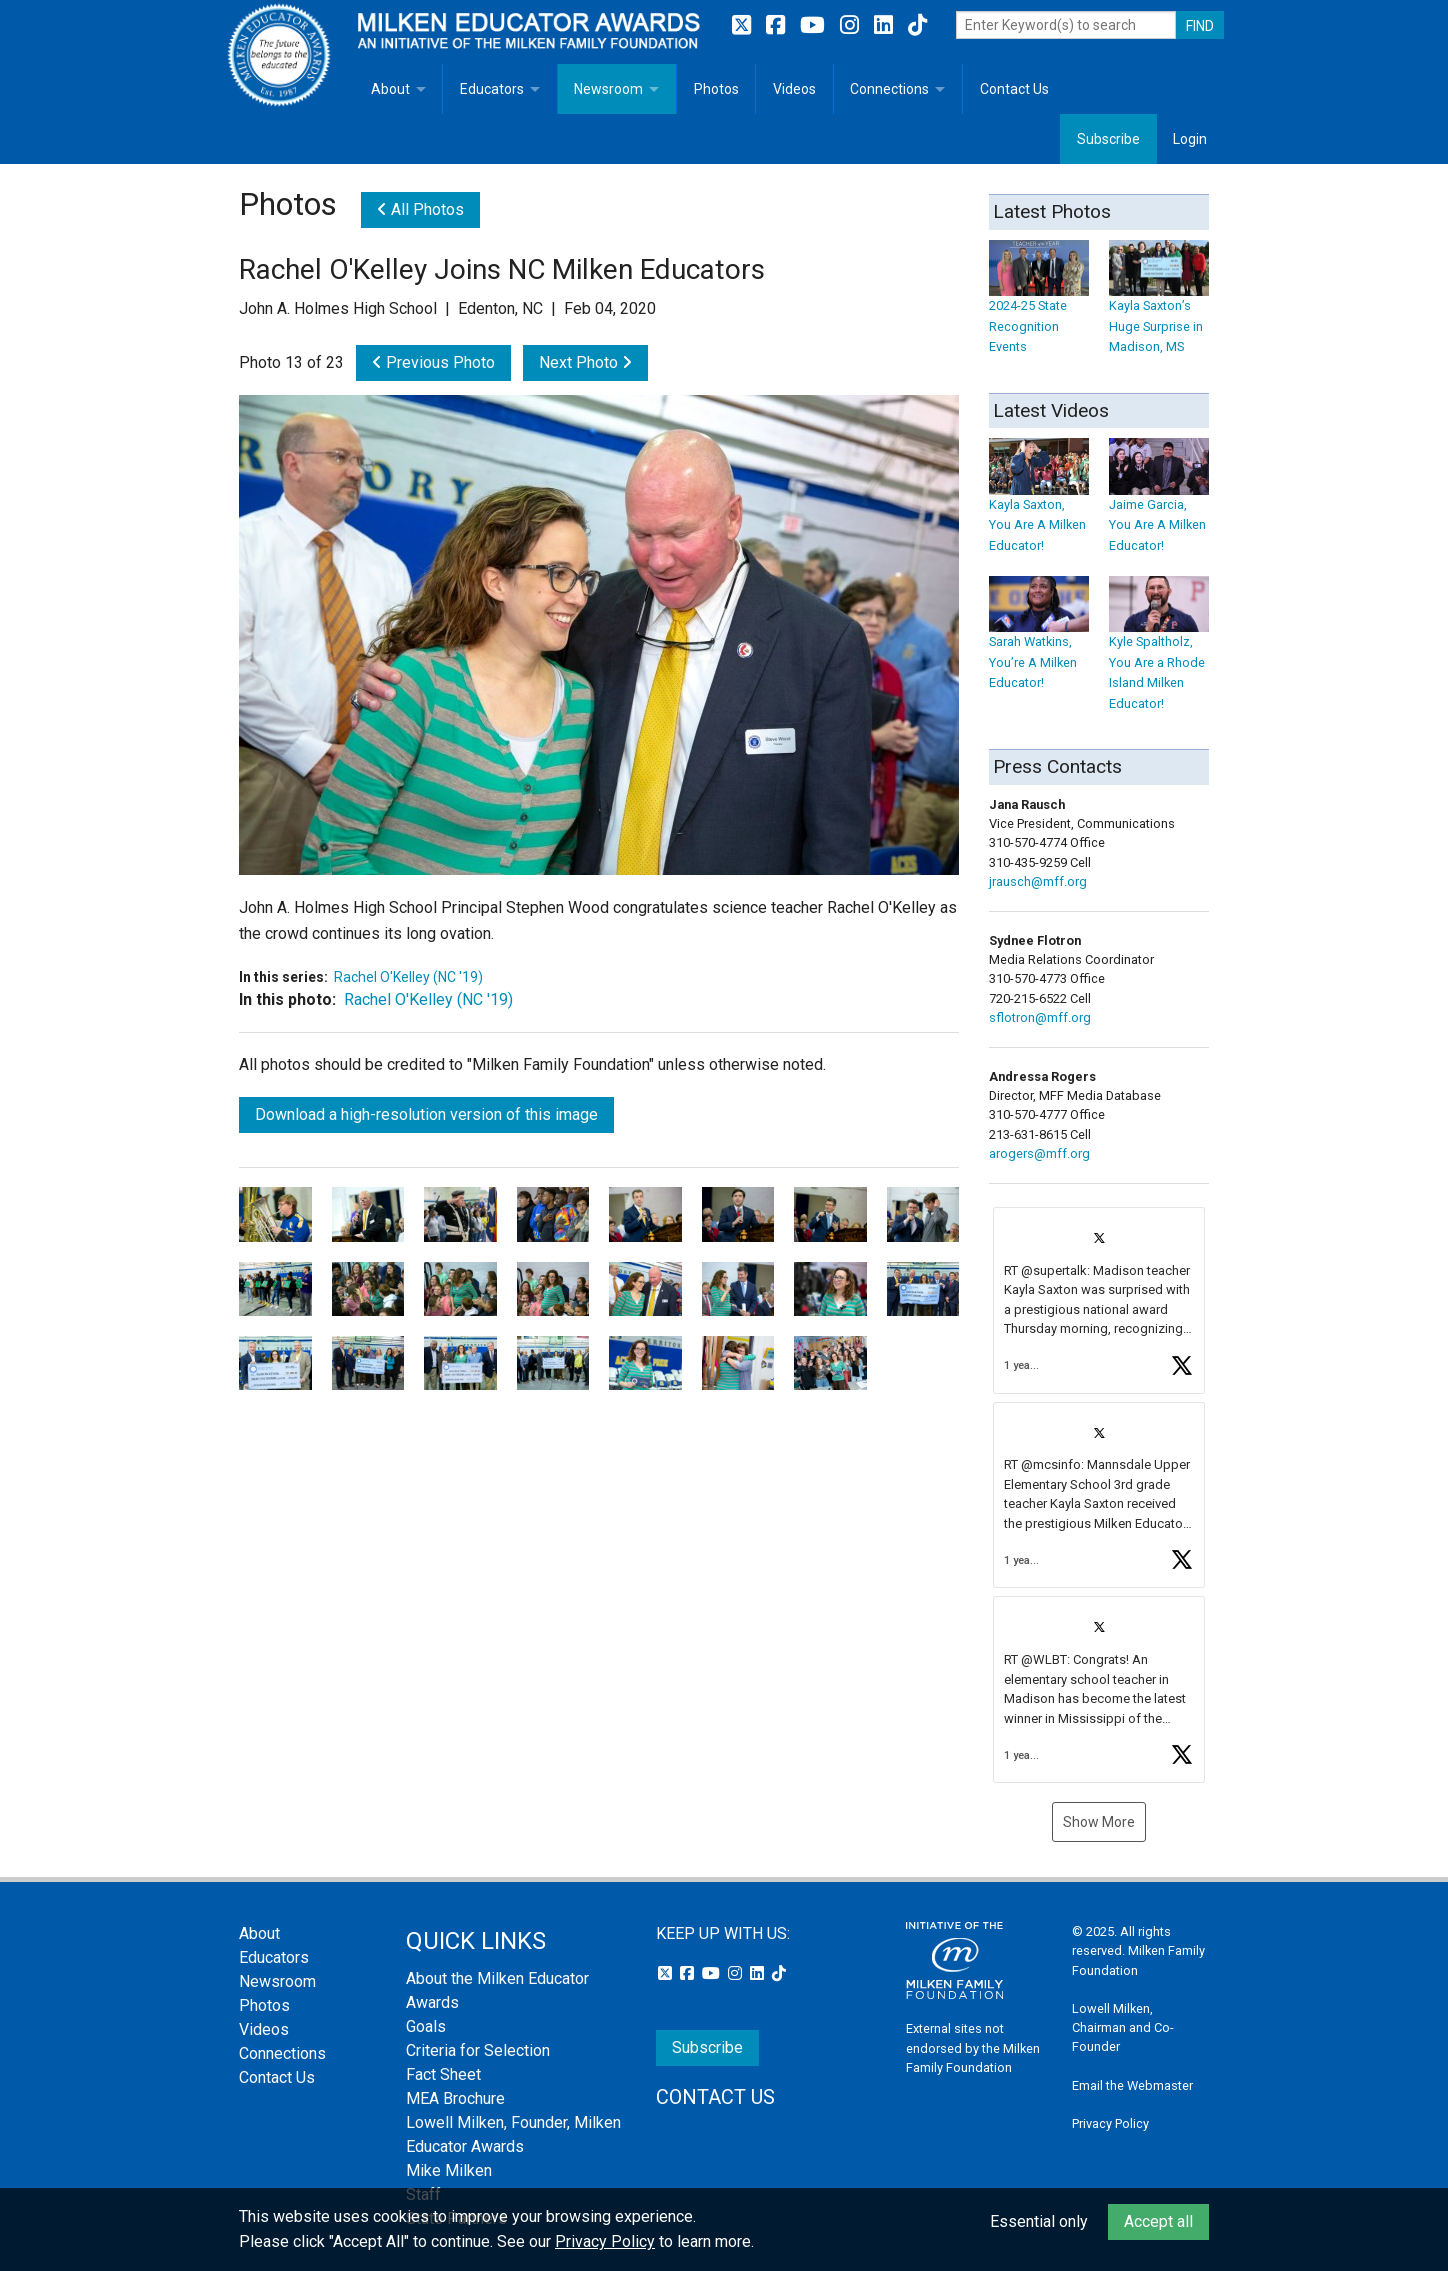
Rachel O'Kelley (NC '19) (408, 977)
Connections (889, 89)
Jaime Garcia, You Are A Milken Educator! (1159, 505)
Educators (492, 89)
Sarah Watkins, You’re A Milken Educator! (1039, 643)
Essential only (1039, 2221)
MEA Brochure (455, 2098)
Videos (794, 89)
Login (1190, 139)
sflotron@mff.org (1040, 1017)
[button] (1099, 1300)
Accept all (1158, 2221)
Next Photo (585, 362)
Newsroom (608, 89)
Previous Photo (433, 362)
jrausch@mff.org (1038, 881)
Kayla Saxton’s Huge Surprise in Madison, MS (1159, 306)
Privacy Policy (1110, 2123)
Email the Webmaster (1132, 2085)
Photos (716, 89)
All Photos (420, 209)
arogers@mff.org (1039, 1153)
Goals (426, 2026)
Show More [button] (1099, 1822)
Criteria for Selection (478, 2050)
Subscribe (1108, 139)
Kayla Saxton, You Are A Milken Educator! (1039, 505)
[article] (1099, 1300)
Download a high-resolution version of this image (426, 1114)
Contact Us (1014, 89)
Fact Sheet (443, 2074)
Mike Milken (449, 2170)
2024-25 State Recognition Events (1039, 306)
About (390, 89)
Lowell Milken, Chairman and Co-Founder (1123, 2027)
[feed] (1099, 1495)
